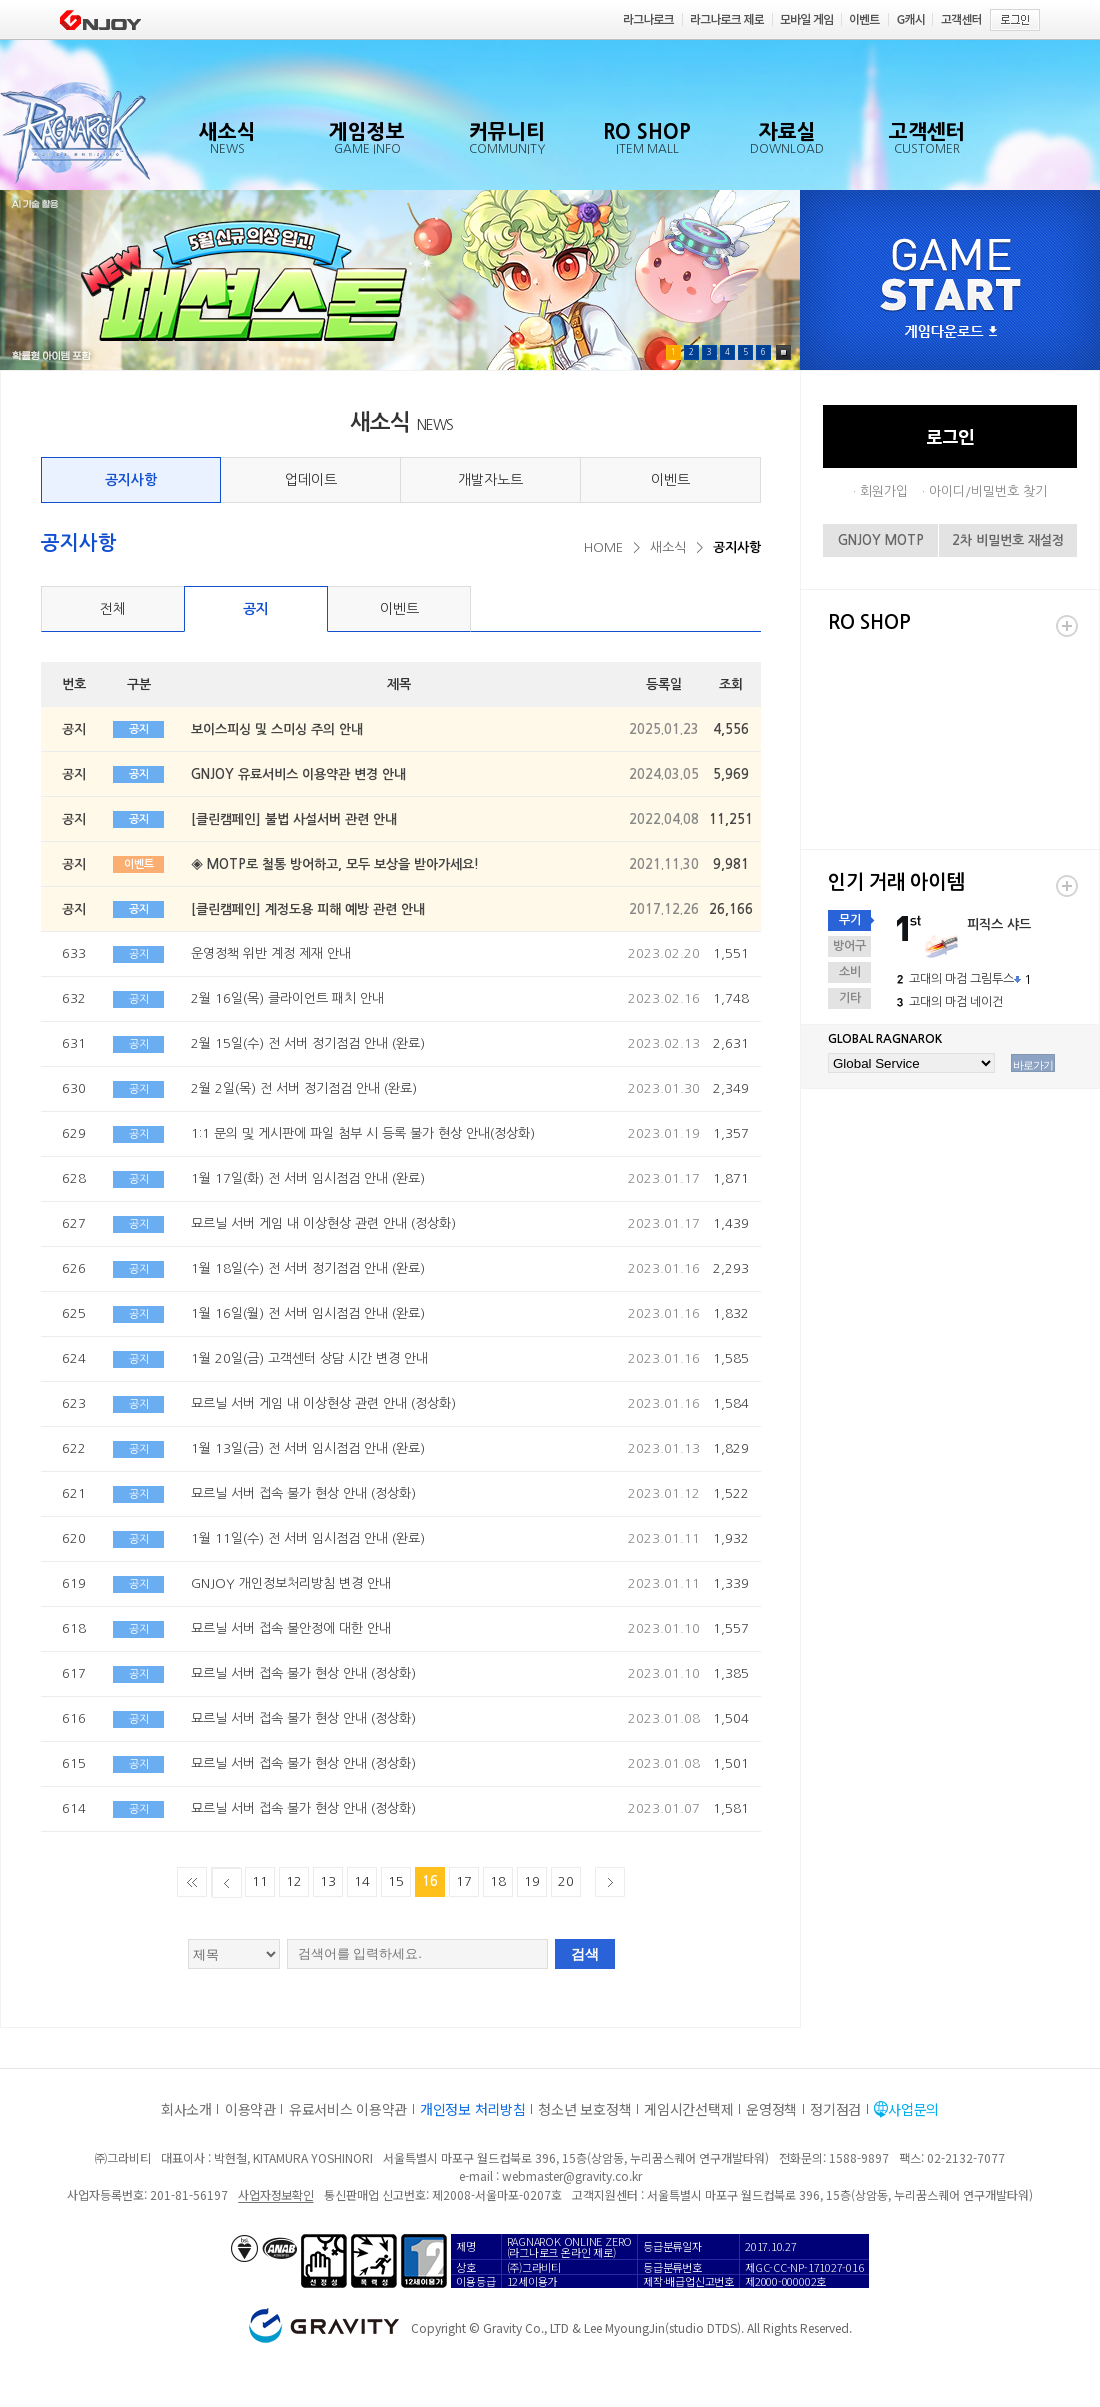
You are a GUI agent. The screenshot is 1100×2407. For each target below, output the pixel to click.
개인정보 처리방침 (472, 2109)
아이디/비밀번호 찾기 (988, 491)
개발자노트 (490, 480)
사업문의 (913, 2109)
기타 (850, 998)
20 (566, 1881)
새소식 (668, 547)
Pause (783, 352)
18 (498, 1881)
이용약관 (250, 2109)
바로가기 (1033, 1065)
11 (260, 1881)
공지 (256, 609)
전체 (113, 609)
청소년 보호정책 (584, 2109)
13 (328, 1881)
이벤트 (670, 480)
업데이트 (311, 480)
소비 (850, 972)
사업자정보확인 (275, 2194)
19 (532, 1881)
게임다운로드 (951, 332)
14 (362, 1881)
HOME (603, 547)
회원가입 (884, 491)
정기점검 (835, 2109)
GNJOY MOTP (881, 540)
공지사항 (131, 480)
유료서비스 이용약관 (348, 2109)
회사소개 (186, 2109)
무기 (850, 920)
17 (464, 1881)
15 (396, 1881)
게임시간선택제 (688, 2109)
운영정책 (771, 2109)
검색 (585, 1954)
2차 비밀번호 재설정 (1008, 540)
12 (294, 1881)
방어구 (849, 946)
